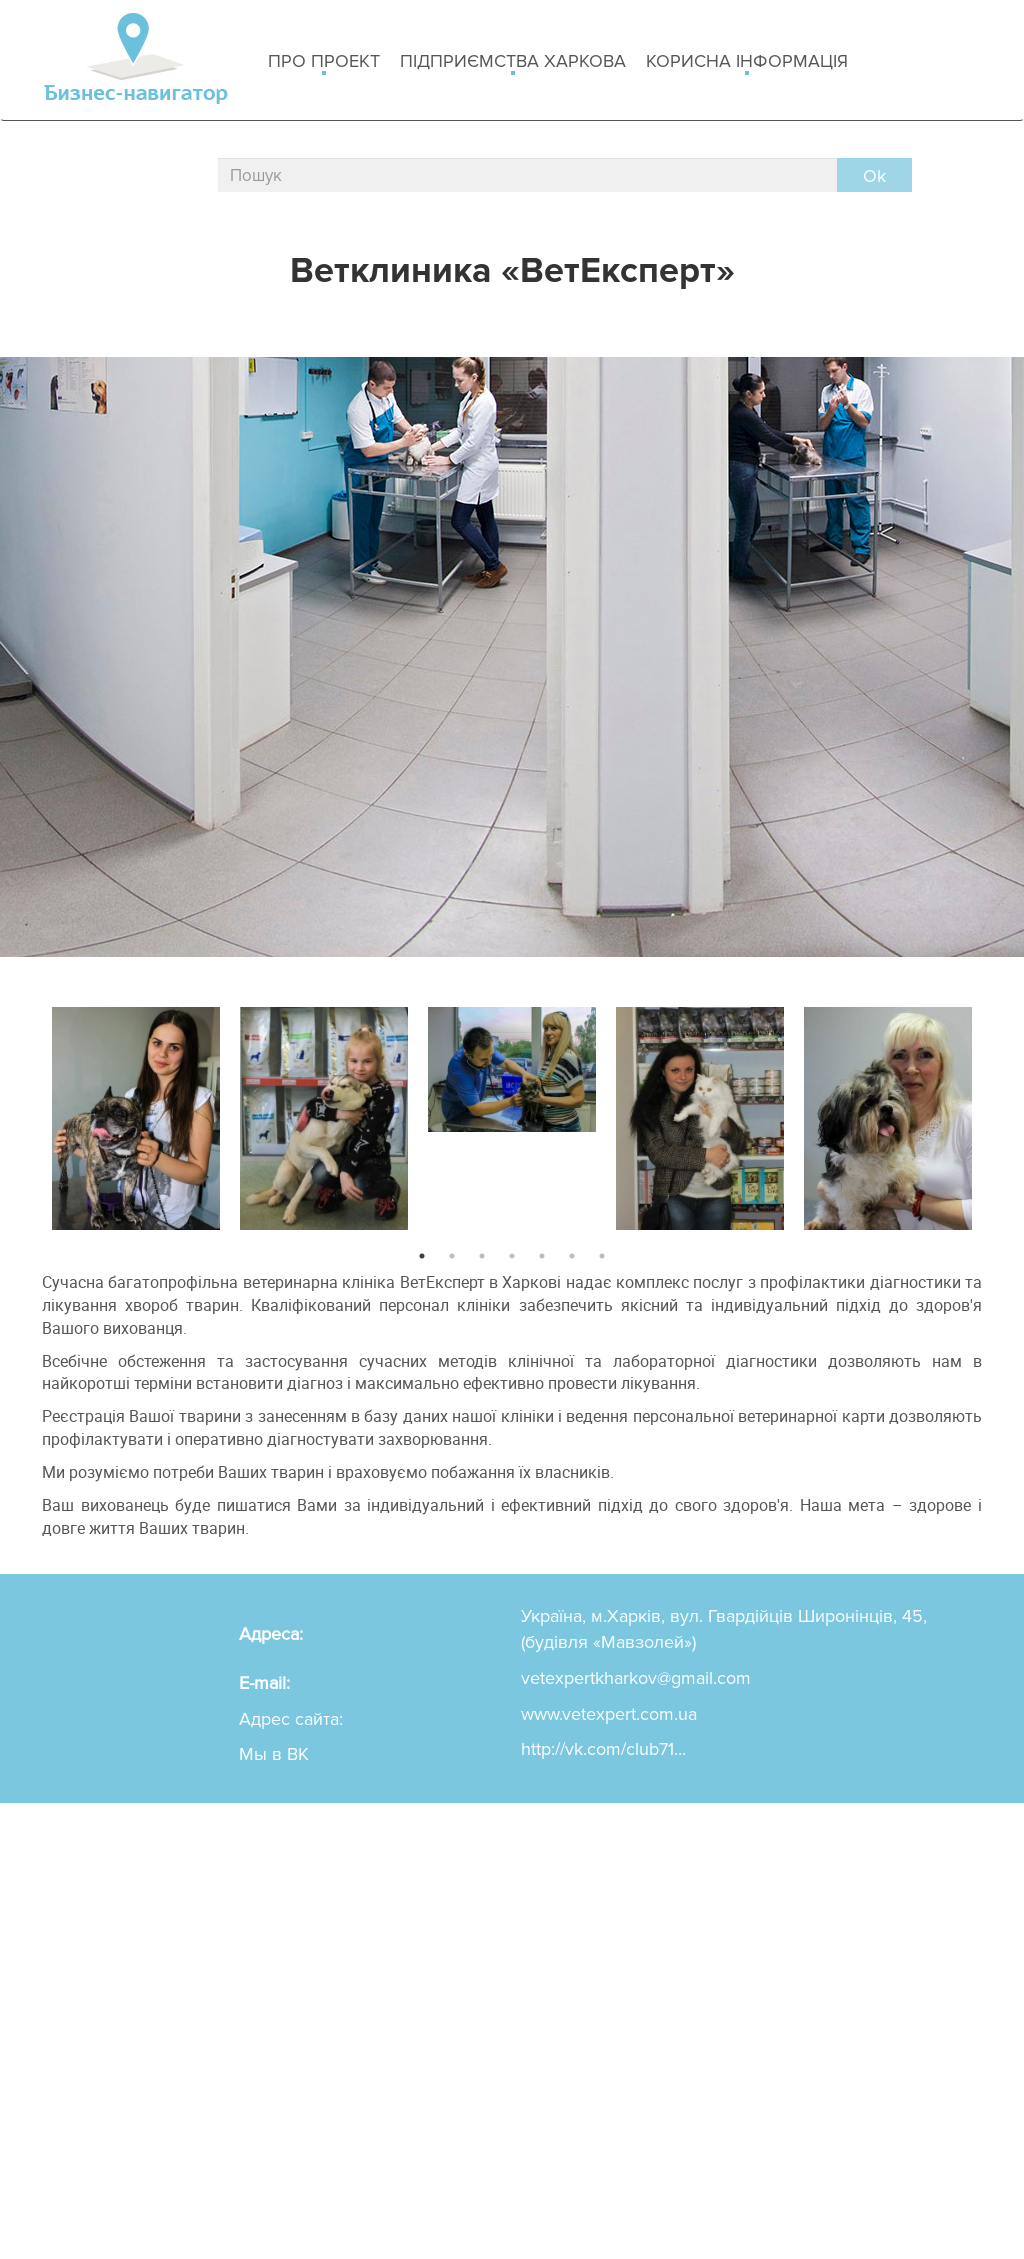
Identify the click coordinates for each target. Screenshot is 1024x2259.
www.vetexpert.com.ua (609, 1714)
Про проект (324, 62)
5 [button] (542, 1256)
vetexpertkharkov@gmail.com (636, 1678)
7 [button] (602, 1256)
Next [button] (997, 1114)
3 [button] (482, 1256)
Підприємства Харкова (513, 62)
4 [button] (512, 1256)
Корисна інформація (747, 62)
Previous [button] (27, 1114)
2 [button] (452, 1256)
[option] (136, 1114)
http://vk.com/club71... (603, 1749)
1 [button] (422, 1256)
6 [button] (572, 1256)
